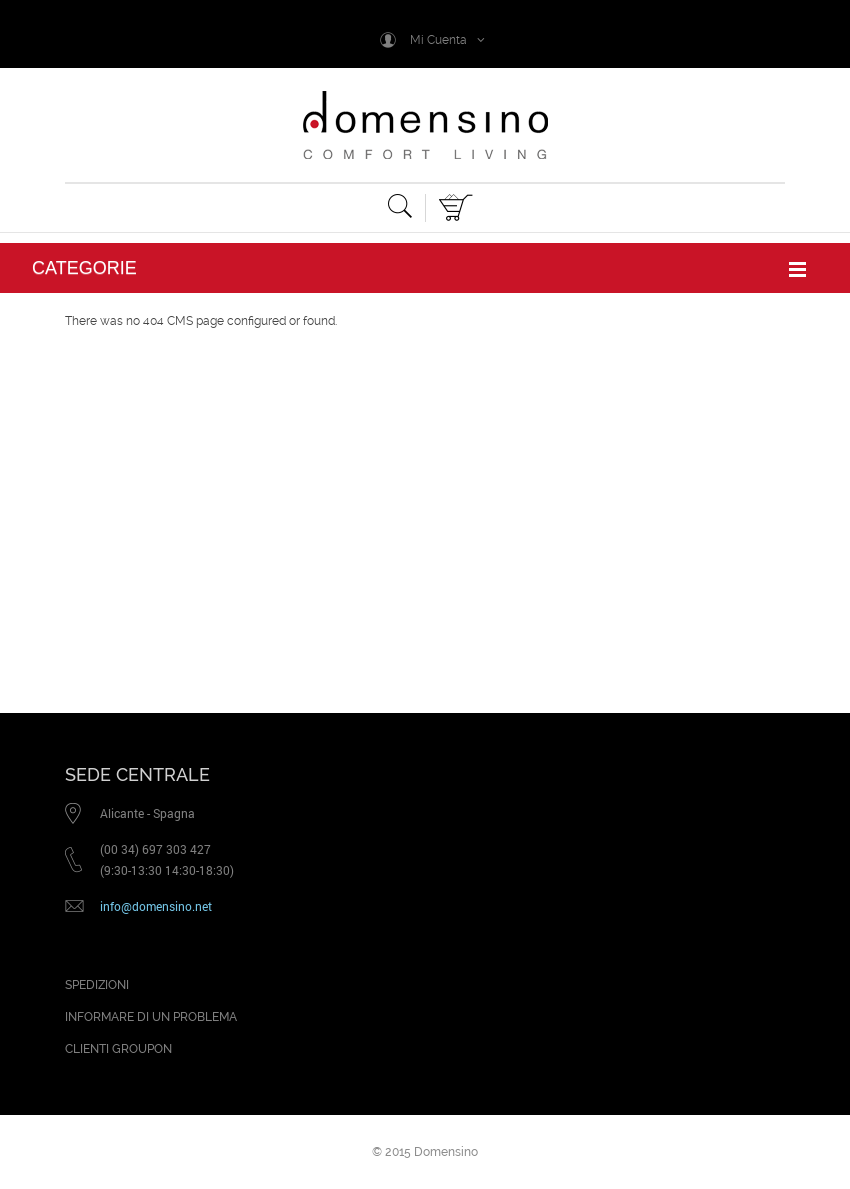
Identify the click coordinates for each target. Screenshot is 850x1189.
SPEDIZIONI (97, 985)
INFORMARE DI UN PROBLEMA (151, 1017)
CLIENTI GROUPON (118, 1049)
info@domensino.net (156, 906)
